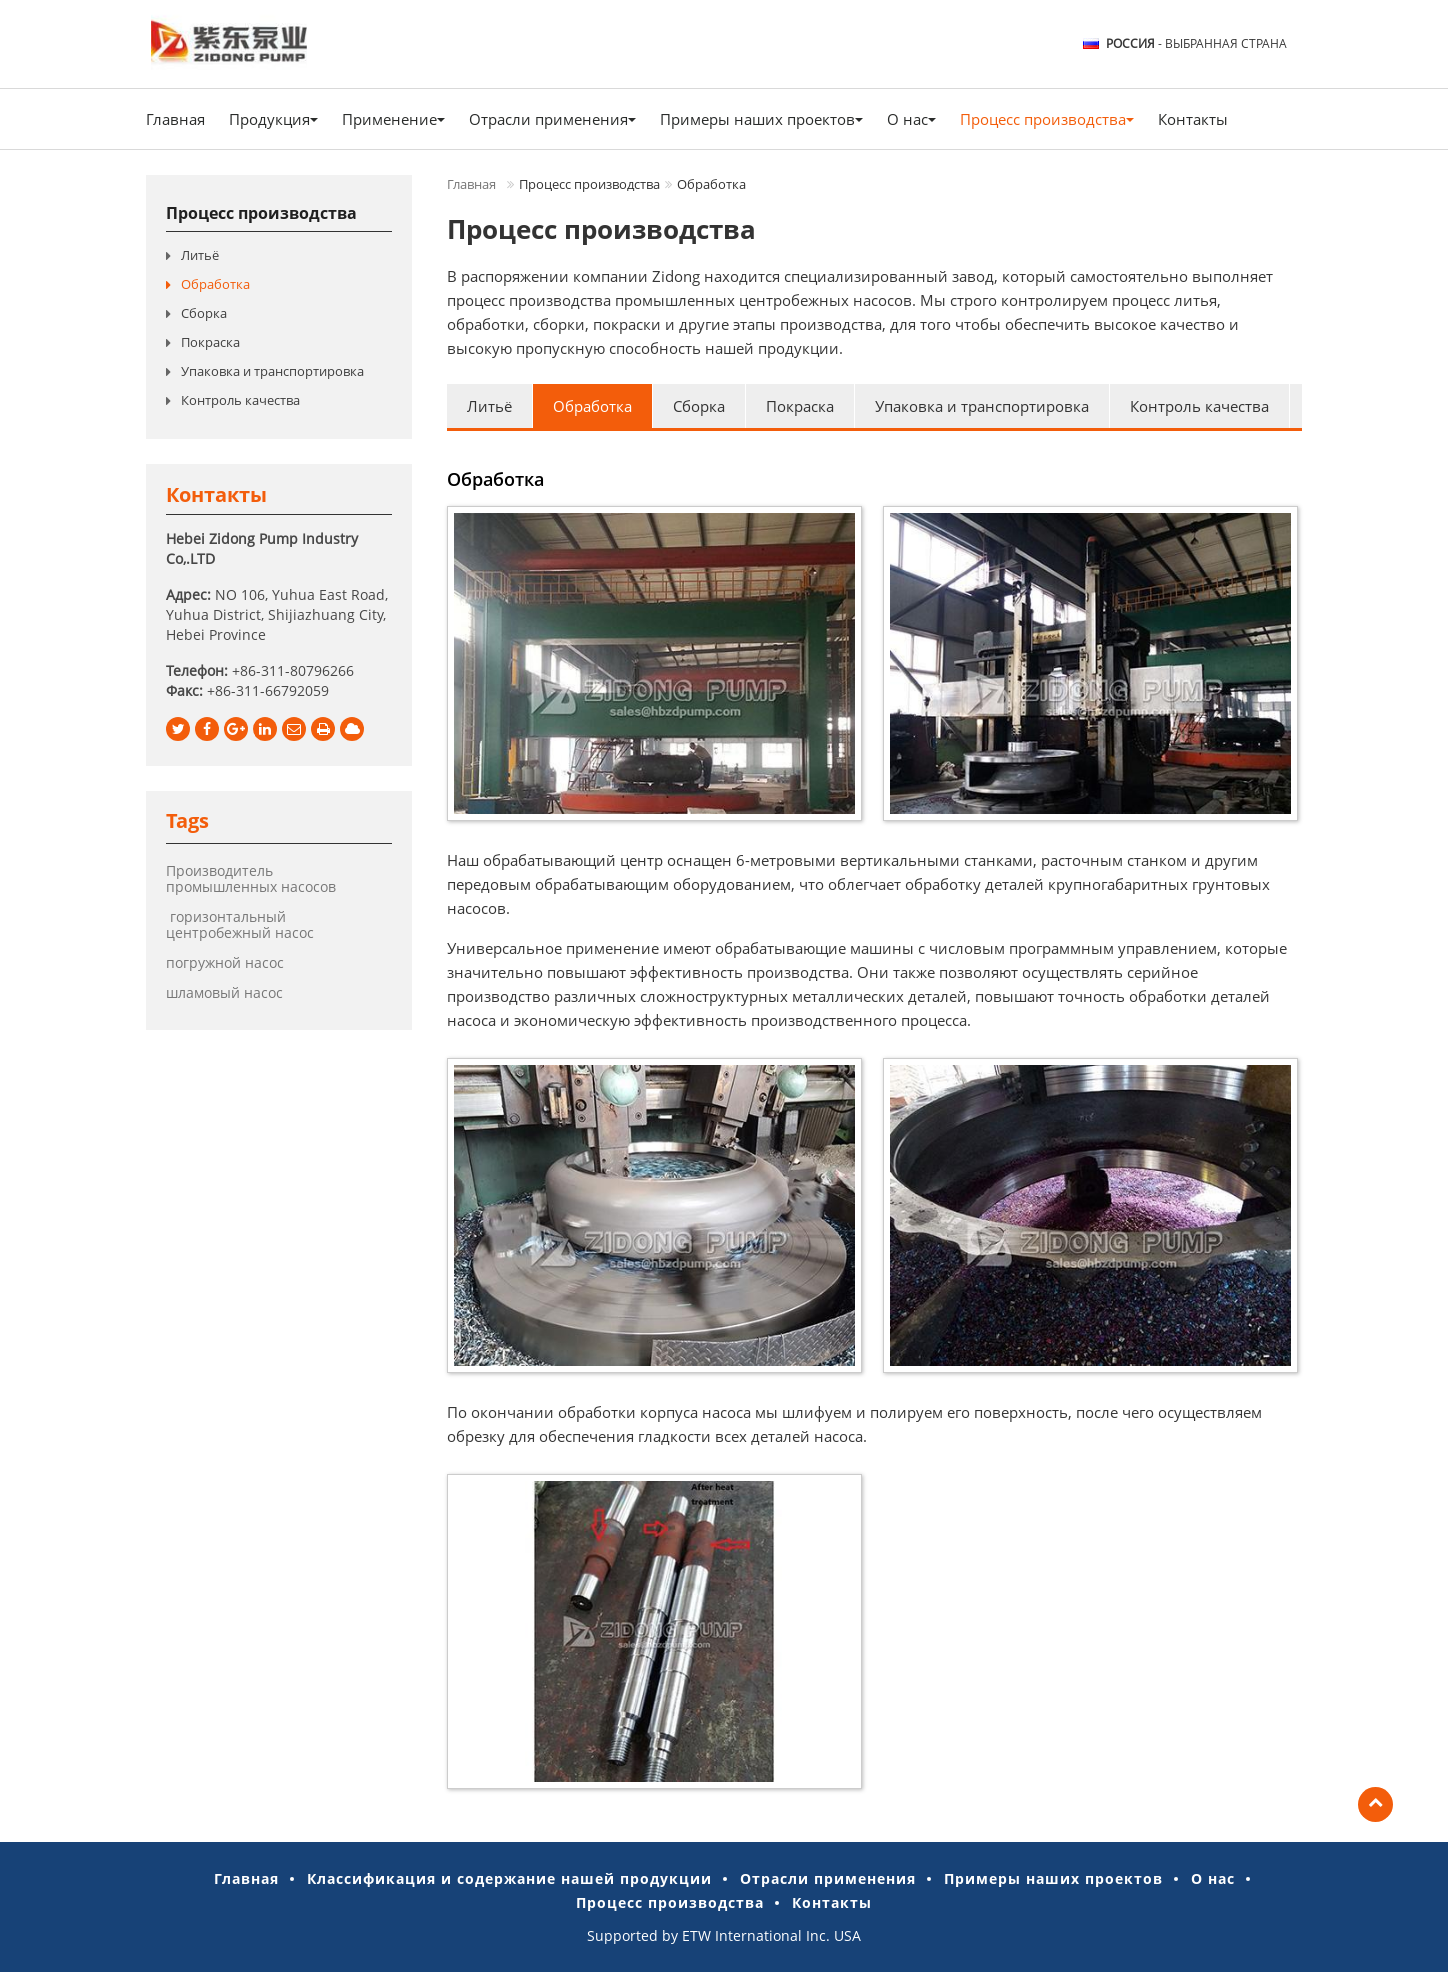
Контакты (1193, 119)
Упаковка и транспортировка (982, 406)
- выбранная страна (1196, 44)
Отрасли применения (828, 1878)
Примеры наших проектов (1053, 1878)
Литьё (489, 406)
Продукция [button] (273, 119)
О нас (1213, 1878)
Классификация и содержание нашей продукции (509, 1878)
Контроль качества (1199, 406)
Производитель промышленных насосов (251, 878)
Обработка (592, 406)
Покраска (800, 406)
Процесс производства (261, 213)
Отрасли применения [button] (552, 119)
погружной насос (225, 962)
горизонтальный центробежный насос (240, 924)
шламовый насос (224, 992)
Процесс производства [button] (1047, 119)
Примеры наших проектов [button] (761, 119)
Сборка (699, 406)
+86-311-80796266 (293, 670)
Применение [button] (393, 119)
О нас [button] (911, 119)
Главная (175, 119)
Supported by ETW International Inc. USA (724, 1935)
